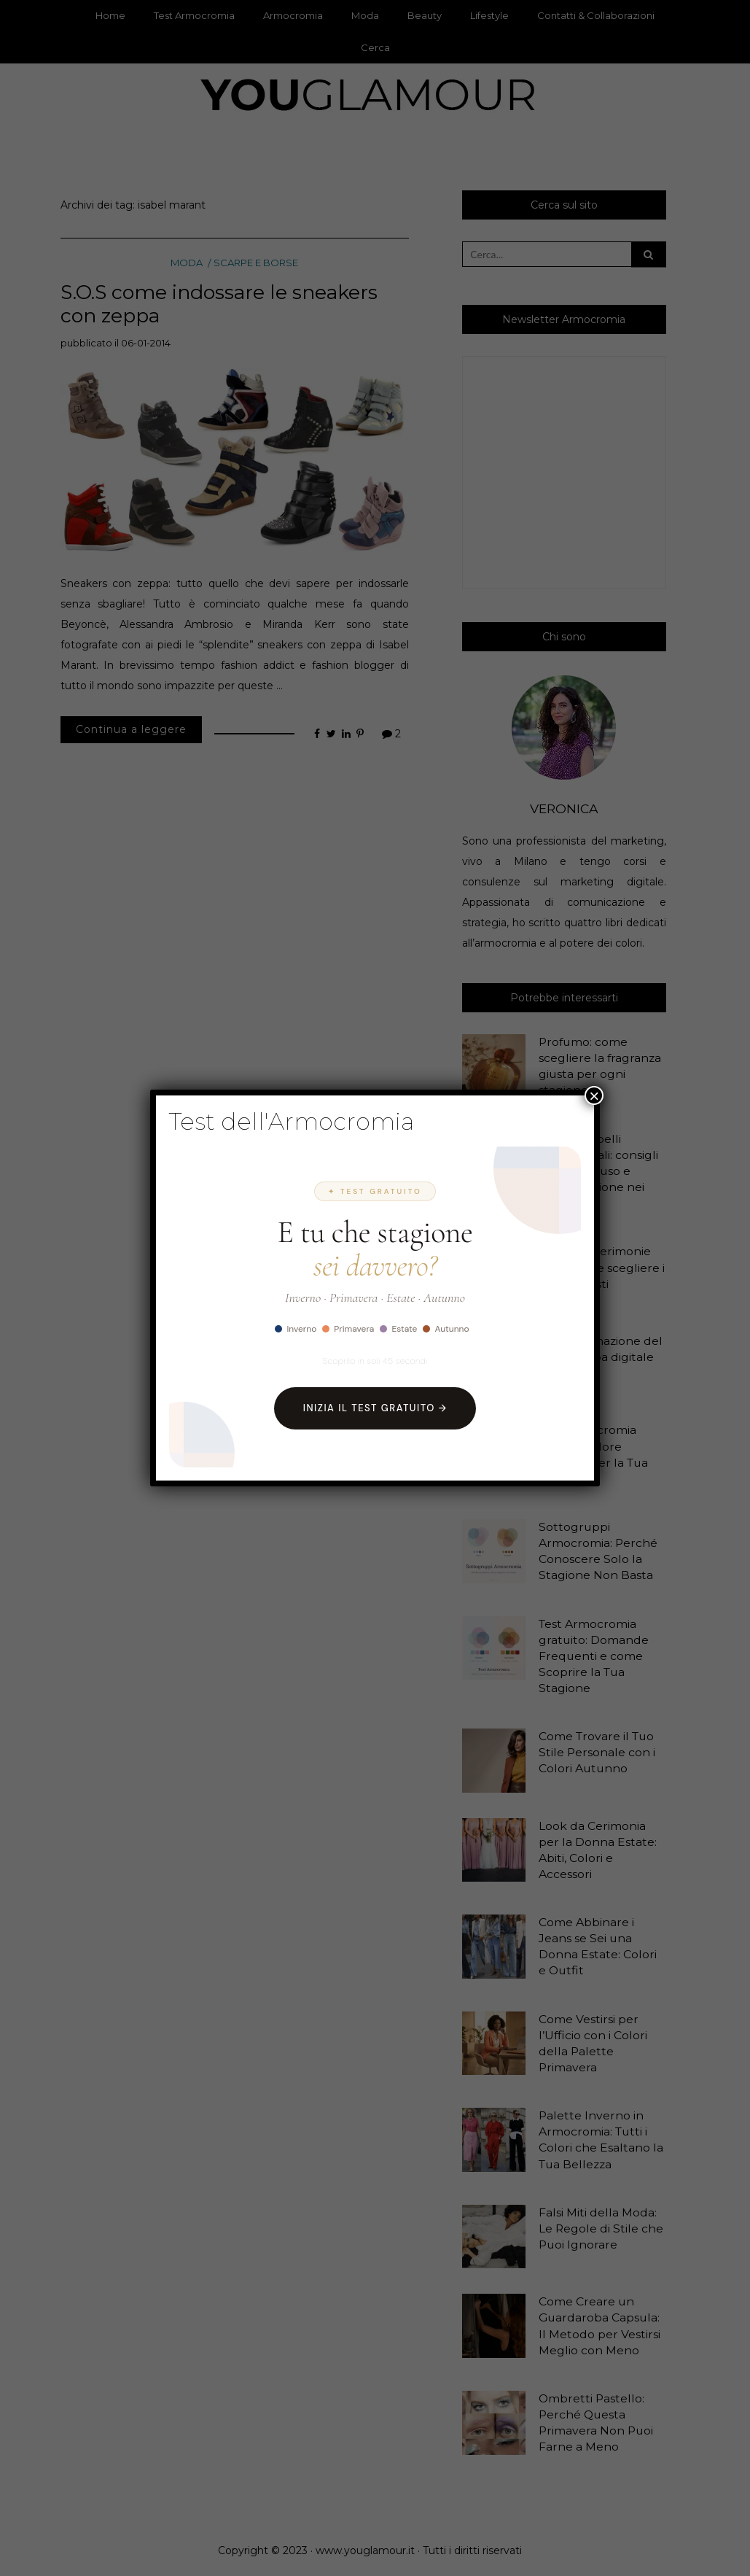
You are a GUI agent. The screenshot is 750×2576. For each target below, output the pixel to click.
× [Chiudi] (594, 1095)
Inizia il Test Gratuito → (375, 1408)
